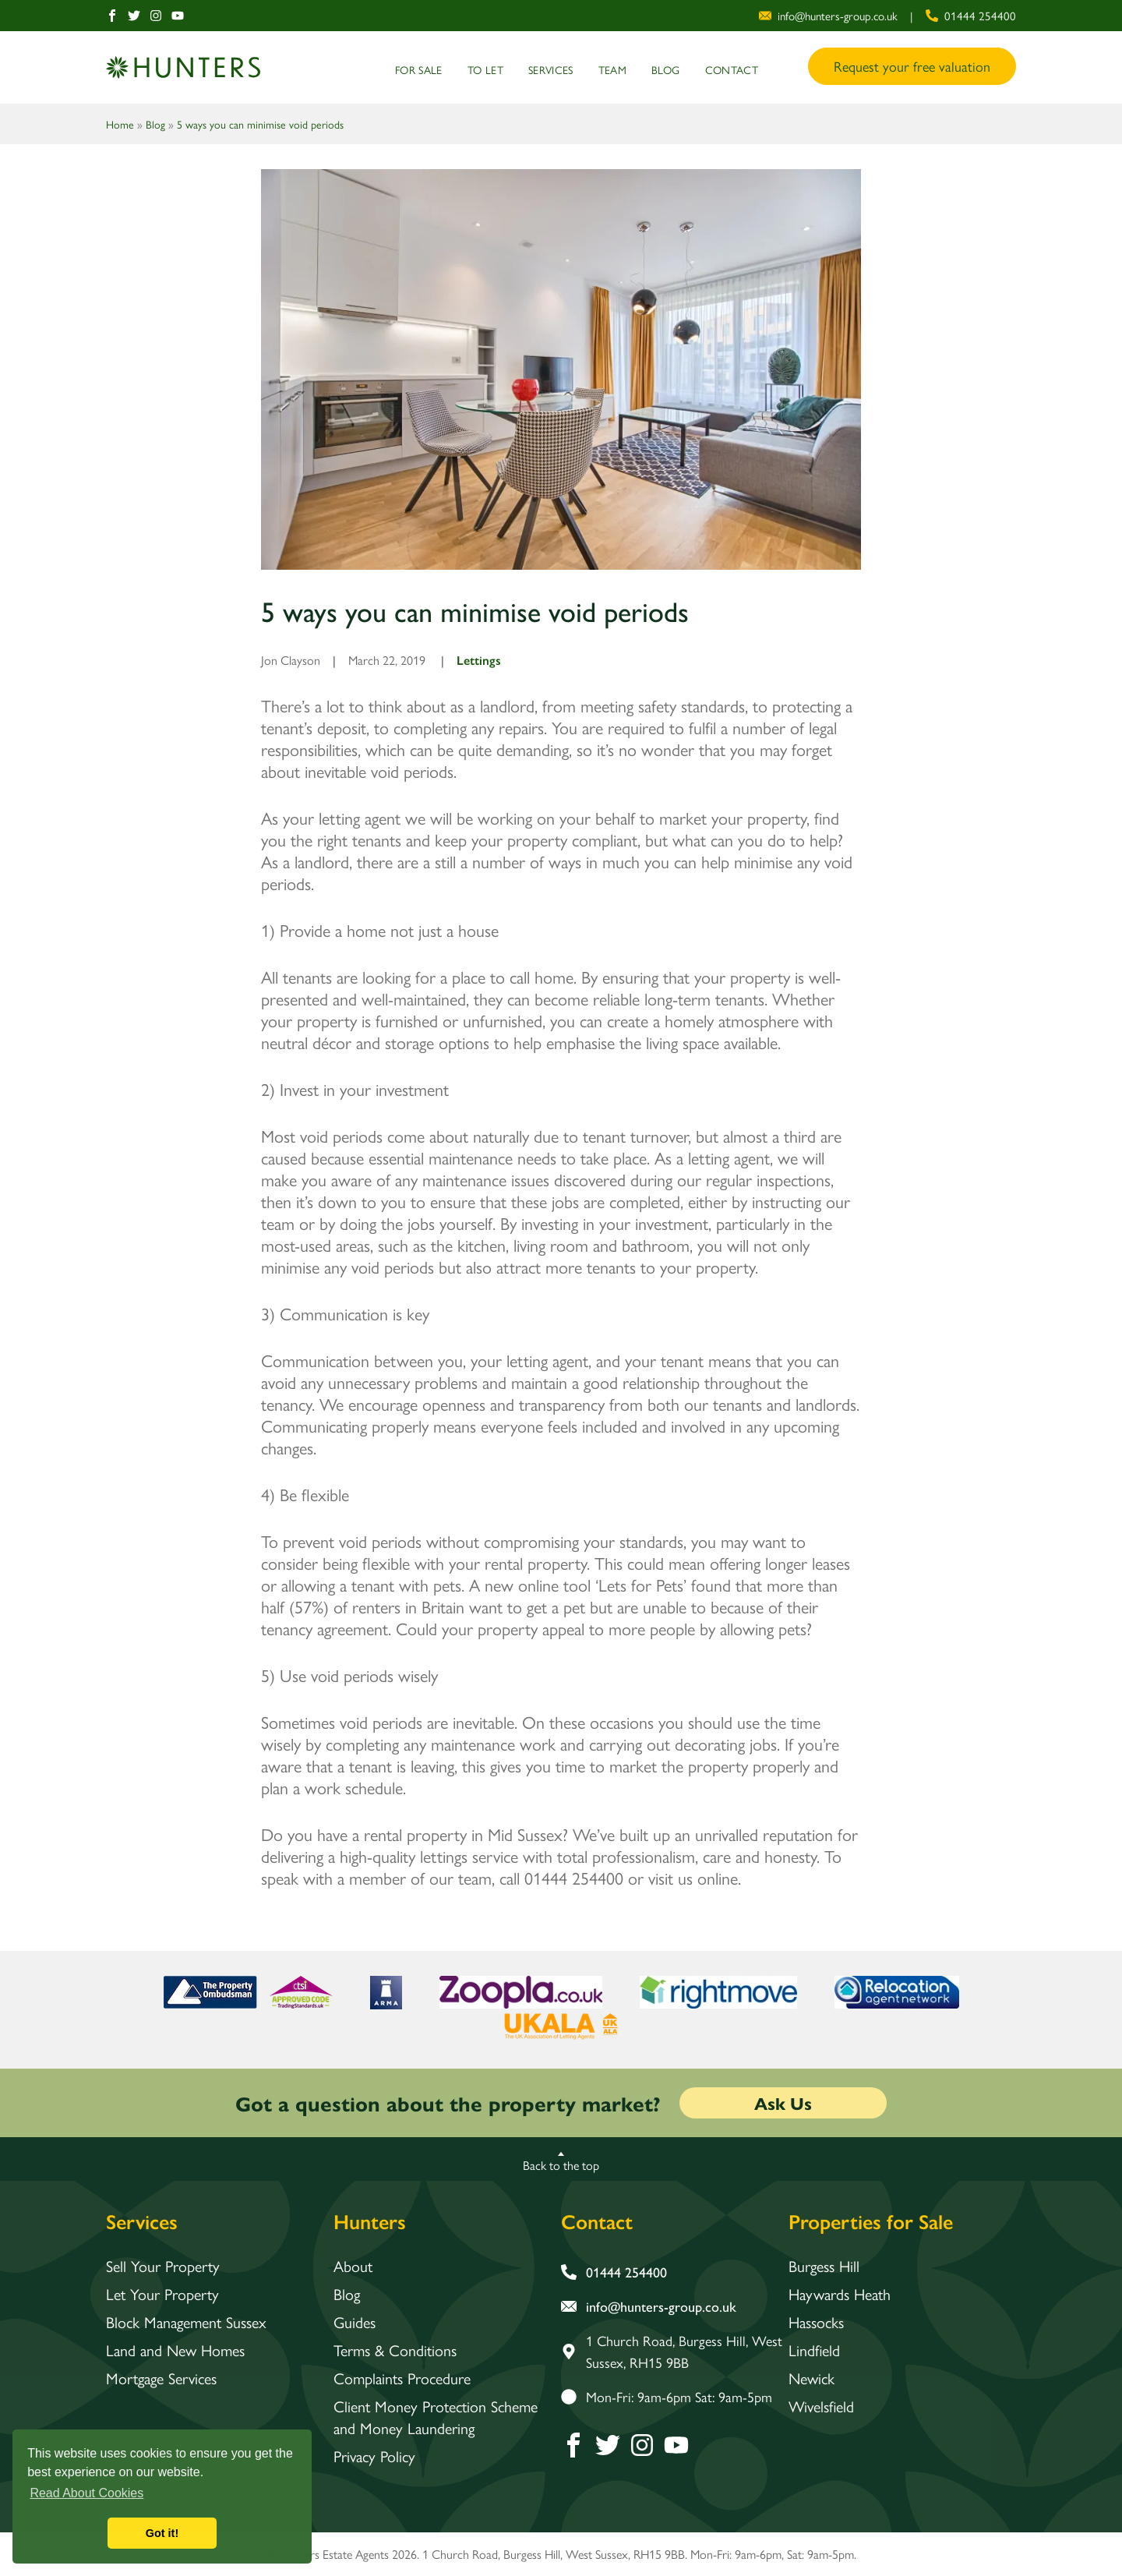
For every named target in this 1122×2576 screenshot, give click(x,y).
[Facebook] (112, 15)
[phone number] (971, 16)
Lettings (479, 660)
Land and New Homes (175, 2350)
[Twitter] (134, 15)
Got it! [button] (162, 2533)
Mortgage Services (161, 2378)
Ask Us (783, 2102)
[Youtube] (177, 15)
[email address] (828, 16)
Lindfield (814, 2350)
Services (550, 69)
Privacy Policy (374, 2456)
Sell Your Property (163, 2266)
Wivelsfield (821, 2406)
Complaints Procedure (402, 2378)
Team (612, 69)
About (353, 2266)
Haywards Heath (840, 2294)
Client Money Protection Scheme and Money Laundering (436, 2417)
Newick (811, 2378)
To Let (485, 69)
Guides (354, 2322)
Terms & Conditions (395, 2350)
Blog (665, 69)
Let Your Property (163, 2294)
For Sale (419, 69)
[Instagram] (156, 15)
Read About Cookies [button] (86, 2493)
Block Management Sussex (186, 2322)
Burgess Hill (824, 2266)
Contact (731, 69)
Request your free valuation (912, 66)
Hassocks (816, 2322)
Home (120, 124)
